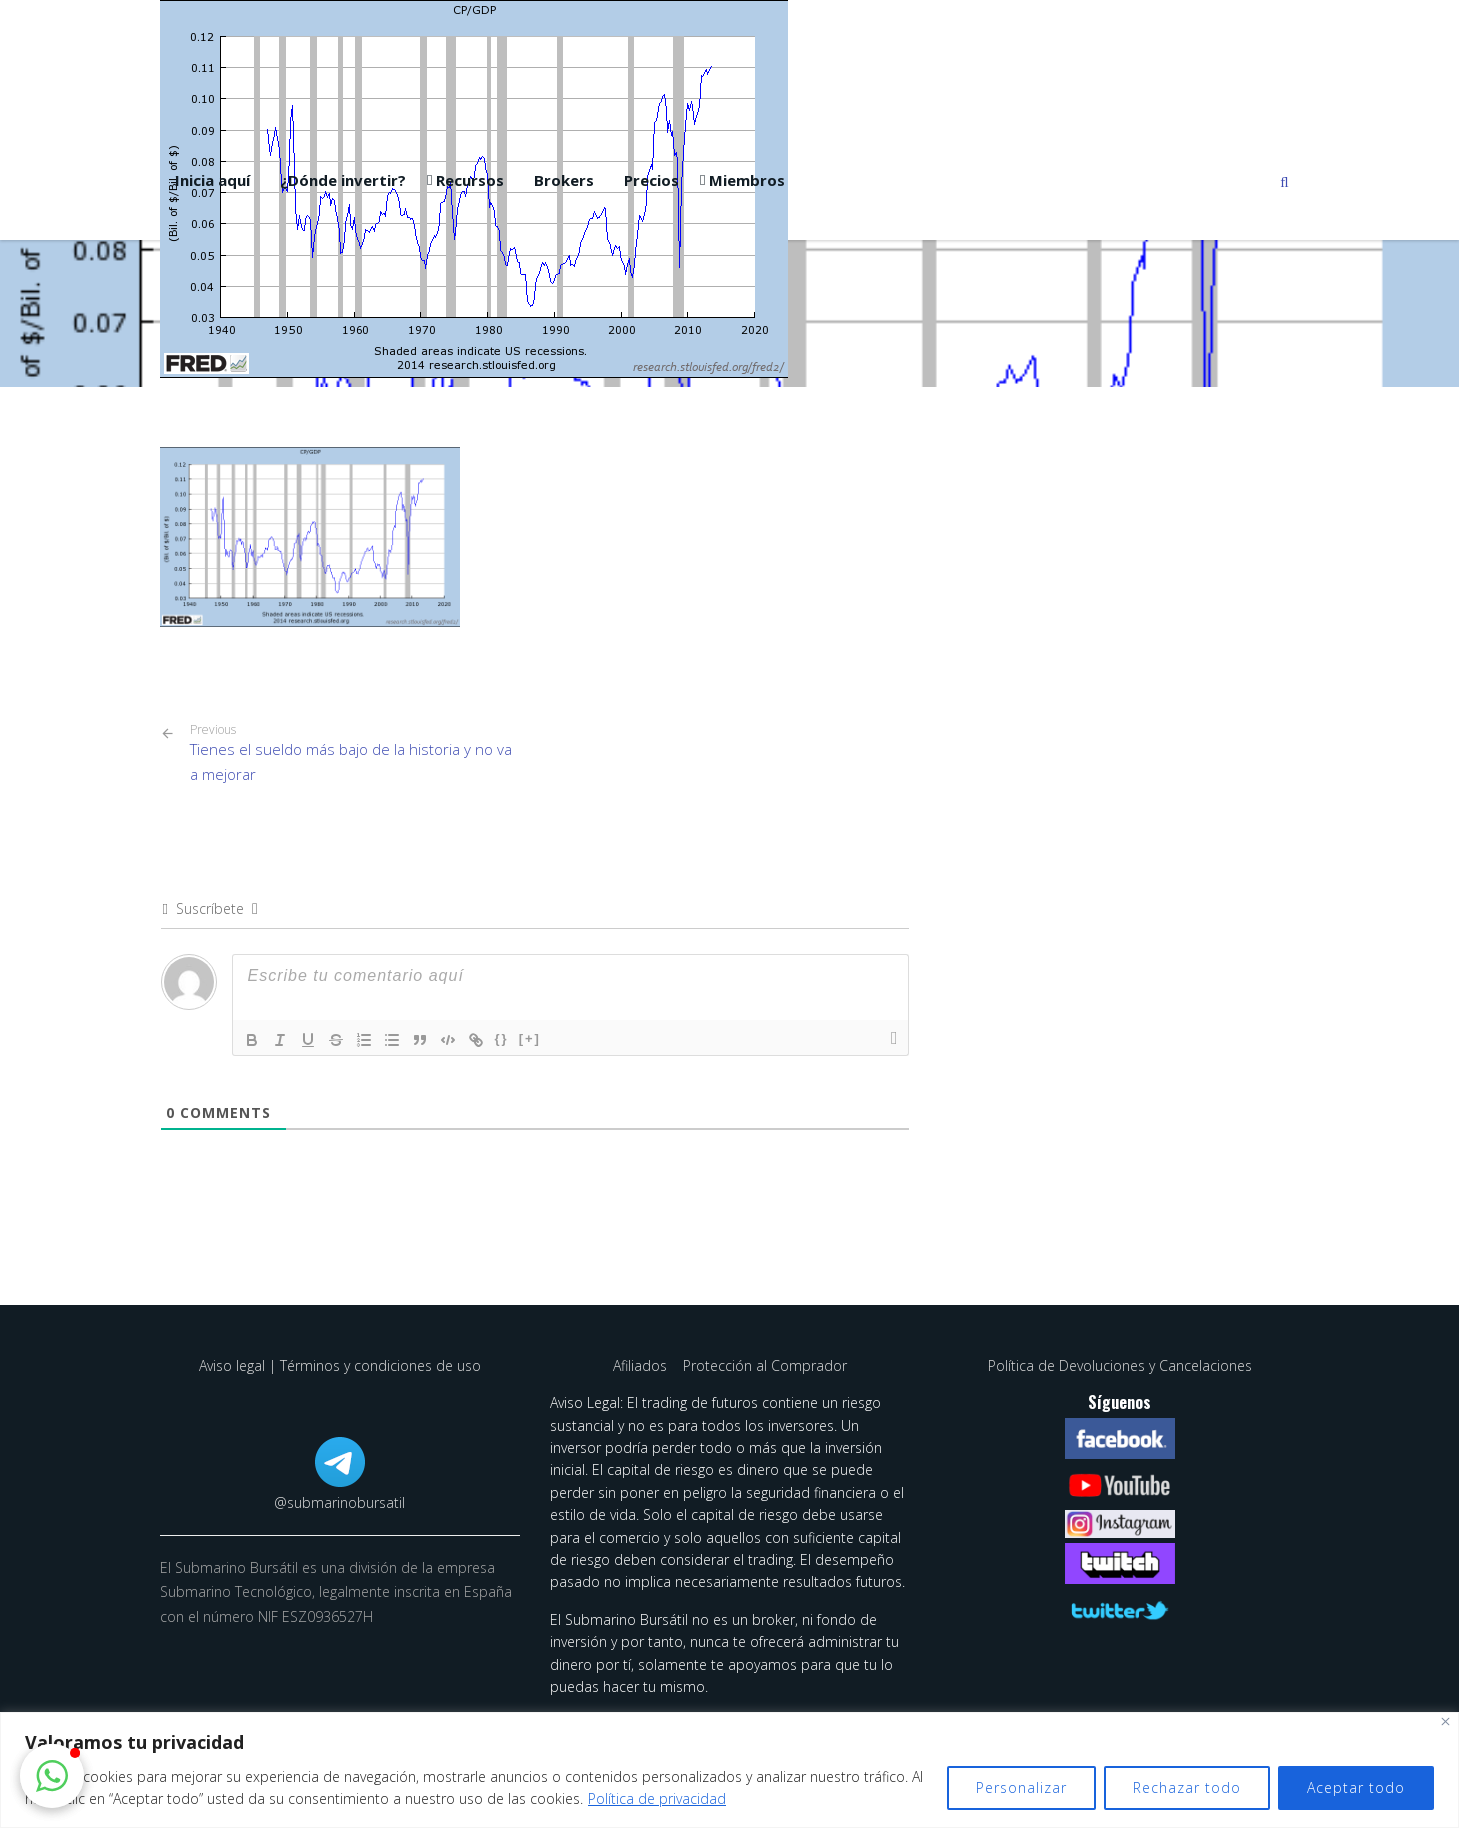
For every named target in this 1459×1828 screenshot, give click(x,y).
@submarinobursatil (339, 1502)
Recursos (470, 180)
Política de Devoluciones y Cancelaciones (1120, 1365)
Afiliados (642, 1365)
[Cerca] (1445, 1721)
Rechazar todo (1187, 1787)
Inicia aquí (212, 180)
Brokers (564, 180)
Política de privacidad (657, 1798)
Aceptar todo (1356, 1787)
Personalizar (1021, 1787)
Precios (651, 180)
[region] (729, 1770)
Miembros (747, 180)
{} (502, 1038)
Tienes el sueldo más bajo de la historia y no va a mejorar (355, 753)
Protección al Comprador (765, 1365)
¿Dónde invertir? (343, 180)
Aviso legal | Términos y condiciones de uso (340, 1365)
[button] (52, 1776)
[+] (530, 1038)
